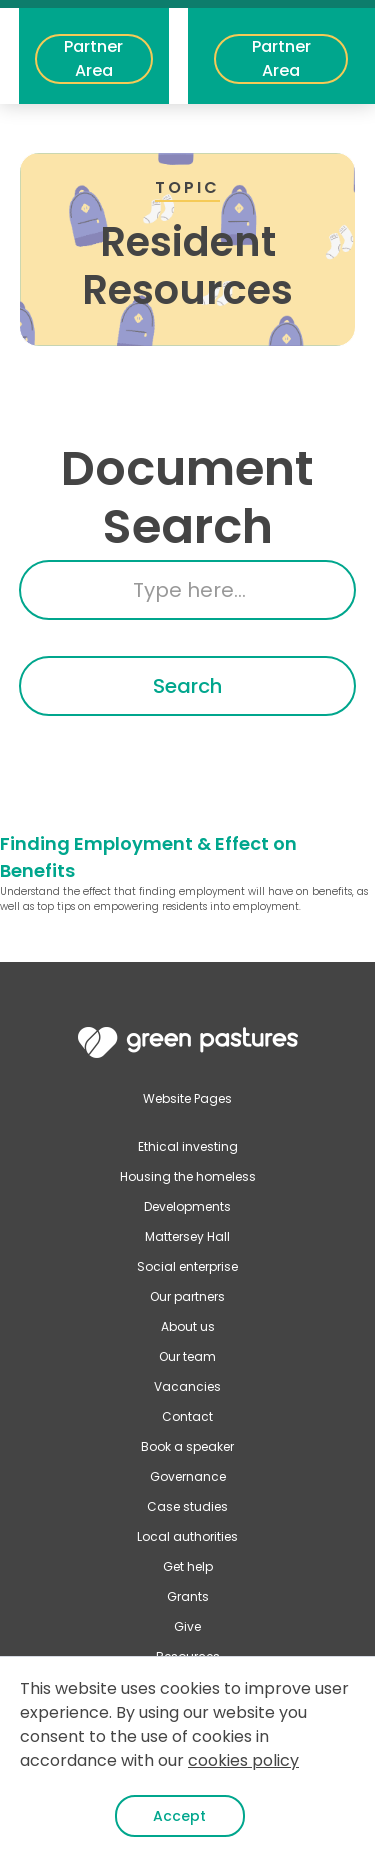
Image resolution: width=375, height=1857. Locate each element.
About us (188, 1326)
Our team (187, 1356)
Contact (187, 1416)
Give (187, 1626)
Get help (188, 1566)
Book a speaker (187, 1446)
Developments (187, 1206)
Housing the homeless (188, 1176)
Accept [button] (179, 1816)
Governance (188, 1476)
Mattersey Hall (187, 1236)
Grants (188, 1596)
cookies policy (243, 1760)
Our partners (187, 1296)
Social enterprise (187, 1266)
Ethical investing (188, 1146)
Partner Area (93, 58)
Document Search (187, 497)
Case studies (187, 1506)
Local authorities (187, 1536)
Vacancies (187, 1386)
